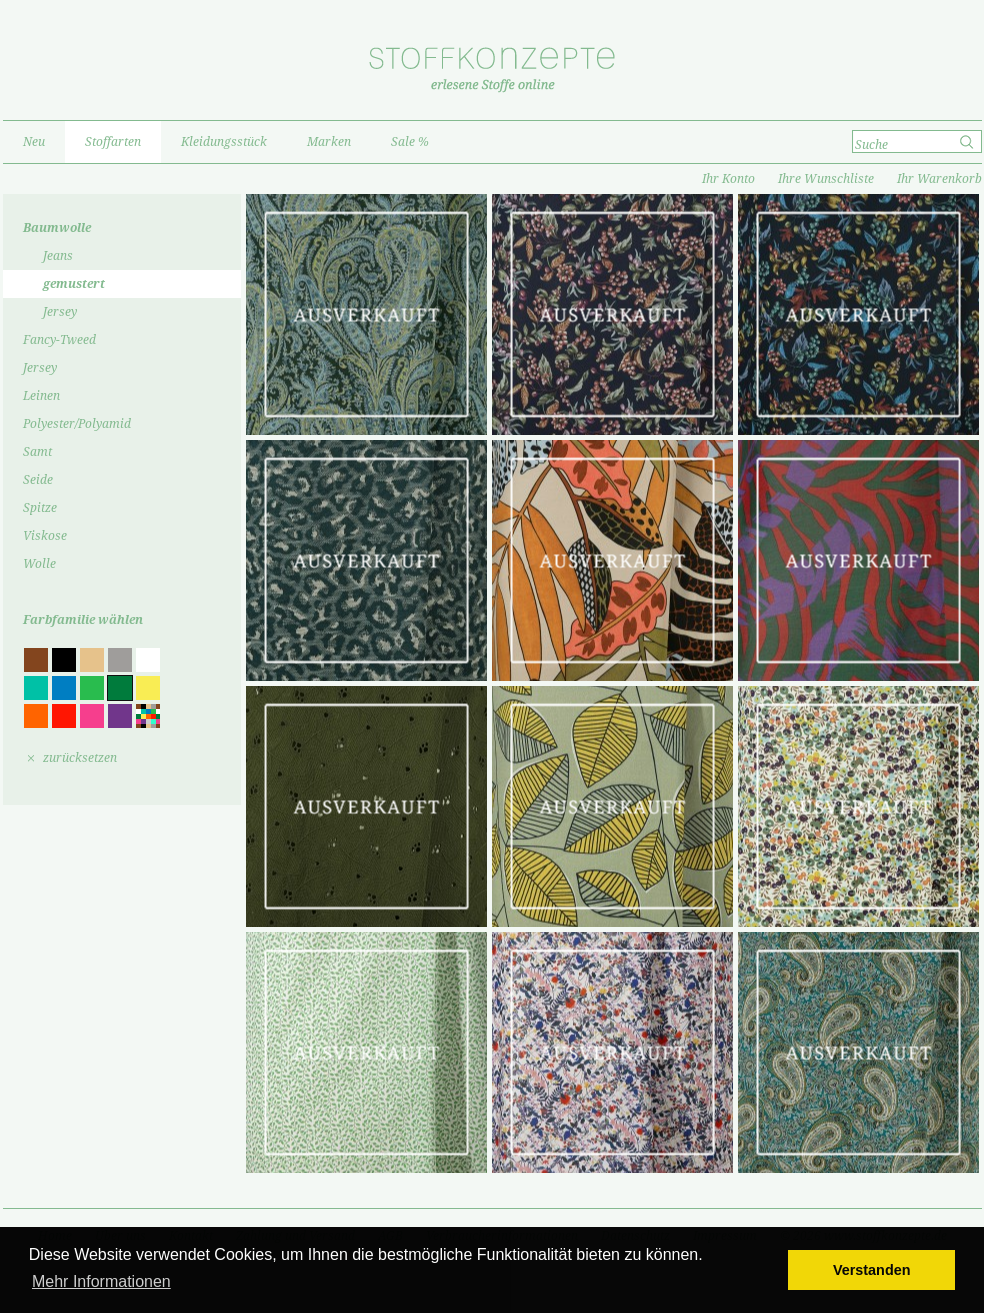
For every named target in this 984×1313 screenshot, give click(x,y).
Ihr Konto (728, 179)
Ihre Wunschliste (826, 179)
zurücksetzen (80, 758)
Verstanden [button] (872, 1270)
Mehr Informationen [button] (101, 1281)
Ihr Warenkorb (939, 179)
